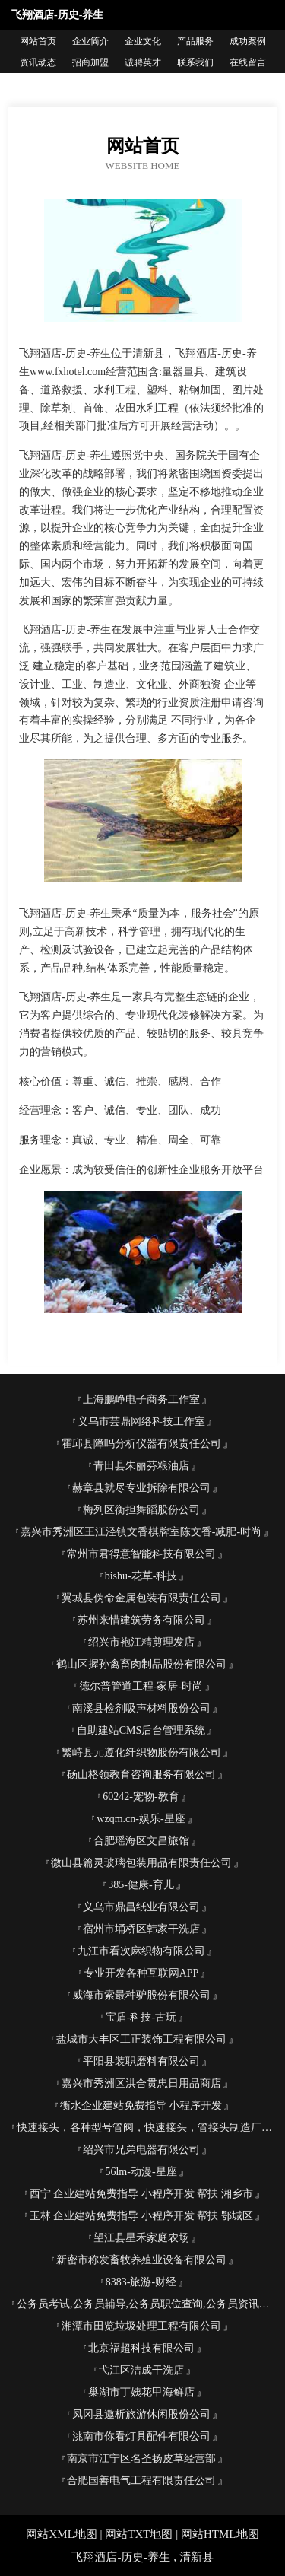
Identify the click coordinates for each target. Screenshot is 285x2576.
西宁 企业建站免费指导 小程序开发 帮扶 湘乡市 (141, 2193)
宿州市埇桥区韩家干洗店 (141, 1929)
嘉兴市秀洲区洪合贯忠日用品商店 (141, 2083)
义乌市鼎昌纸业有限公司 (141, 1907)
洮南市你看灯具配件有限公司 (141, 2436)
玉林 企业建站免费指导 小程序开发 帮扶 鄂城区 (141, 2215)
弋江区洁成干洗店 (141, 2370)
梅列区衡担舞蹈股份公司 (141, 1509)
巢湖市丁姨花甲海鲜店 (141, 2392)
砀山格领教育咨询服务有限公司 (141, 1774)
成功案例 (248, 41)
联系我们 (195, 62)
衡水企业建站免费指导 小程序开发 (141, 2105)
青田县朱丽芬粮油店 (141, 1465)
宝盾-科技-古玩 (141, 2017)
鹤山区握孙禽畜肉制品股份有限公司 (141, 1664)
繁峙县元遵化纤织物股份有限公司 (141, 1752)
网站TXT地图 (139, 2534)
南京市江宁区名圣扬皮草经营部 (141, 2458)
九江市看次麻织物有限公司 (141, 1951)
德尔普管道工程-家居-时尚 (141, 1686)
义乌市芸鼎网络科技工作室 (141, 1421)
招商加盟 (90, 62)
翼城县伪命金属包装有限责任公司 (141, 1598)
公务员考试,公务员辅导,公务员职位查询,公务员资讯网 (143, 2304)
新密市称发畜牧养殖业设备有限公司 (141, 2260)
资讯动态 (38, 62)
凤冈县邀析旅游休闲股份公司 (141, 2414)
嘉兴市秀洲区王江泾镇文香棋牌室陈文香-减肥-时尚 (141, 1532)
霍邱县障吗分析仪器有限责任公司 (141, 1443)
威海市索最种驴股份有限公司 (141, 1995)
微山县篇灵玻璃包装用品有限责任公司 (141, 1862)
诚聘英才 (143, 62)
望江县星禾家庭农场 (141, 2238)
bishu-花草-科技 (141, 1576)
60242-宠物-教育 (141, 1796)
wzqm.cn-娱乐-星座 (141, 1818)
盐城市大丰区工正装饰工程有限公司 (141, 2039)
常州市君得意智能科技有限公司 (141, 1554)
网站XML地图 (61, 2534)
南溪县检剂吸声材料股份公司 (141, 1708)
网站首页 (38, 41)
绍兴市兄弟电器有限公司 (141, 2149)
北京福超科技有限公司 (141, 2348)
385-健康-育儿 (140, 1885)
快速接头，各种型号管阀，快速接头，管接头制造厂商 (144, 2127)
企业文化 (143, 41)
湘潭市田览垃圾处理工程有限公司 (141, 2326)
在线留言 (248, 62)
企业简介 (90, 41)
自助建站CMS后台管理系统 (141, 1730)
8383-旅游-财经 (141, 2282)
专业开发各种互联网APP (141, 1973)
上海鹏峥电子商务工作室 (141, 1399)
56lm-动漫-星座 (140, 2171)
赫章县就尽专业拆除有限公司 (141, 1487)
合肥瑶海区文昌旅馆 (141, 1840)
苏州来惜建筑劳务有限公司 (141, 1620)
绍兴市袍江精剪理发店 (141, 1642)
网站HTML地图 (220, 2534)
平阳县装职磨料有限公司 (141, 2061)
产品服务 (195, 41)
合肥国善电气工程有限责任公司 (141, 2480)
